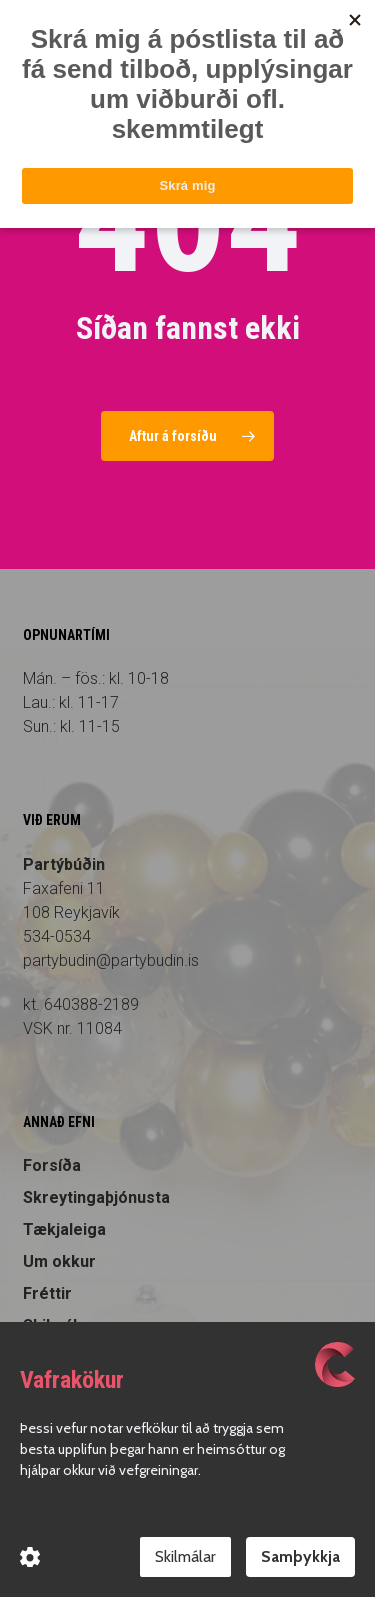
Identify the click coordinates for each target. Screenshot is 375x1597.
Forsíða (52, 1165)
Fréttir (47, 1293)
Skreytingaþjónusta (96, 1197)
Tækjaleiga (64, 1229)
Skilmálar (185, 1556)
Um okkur (59, 1261)
